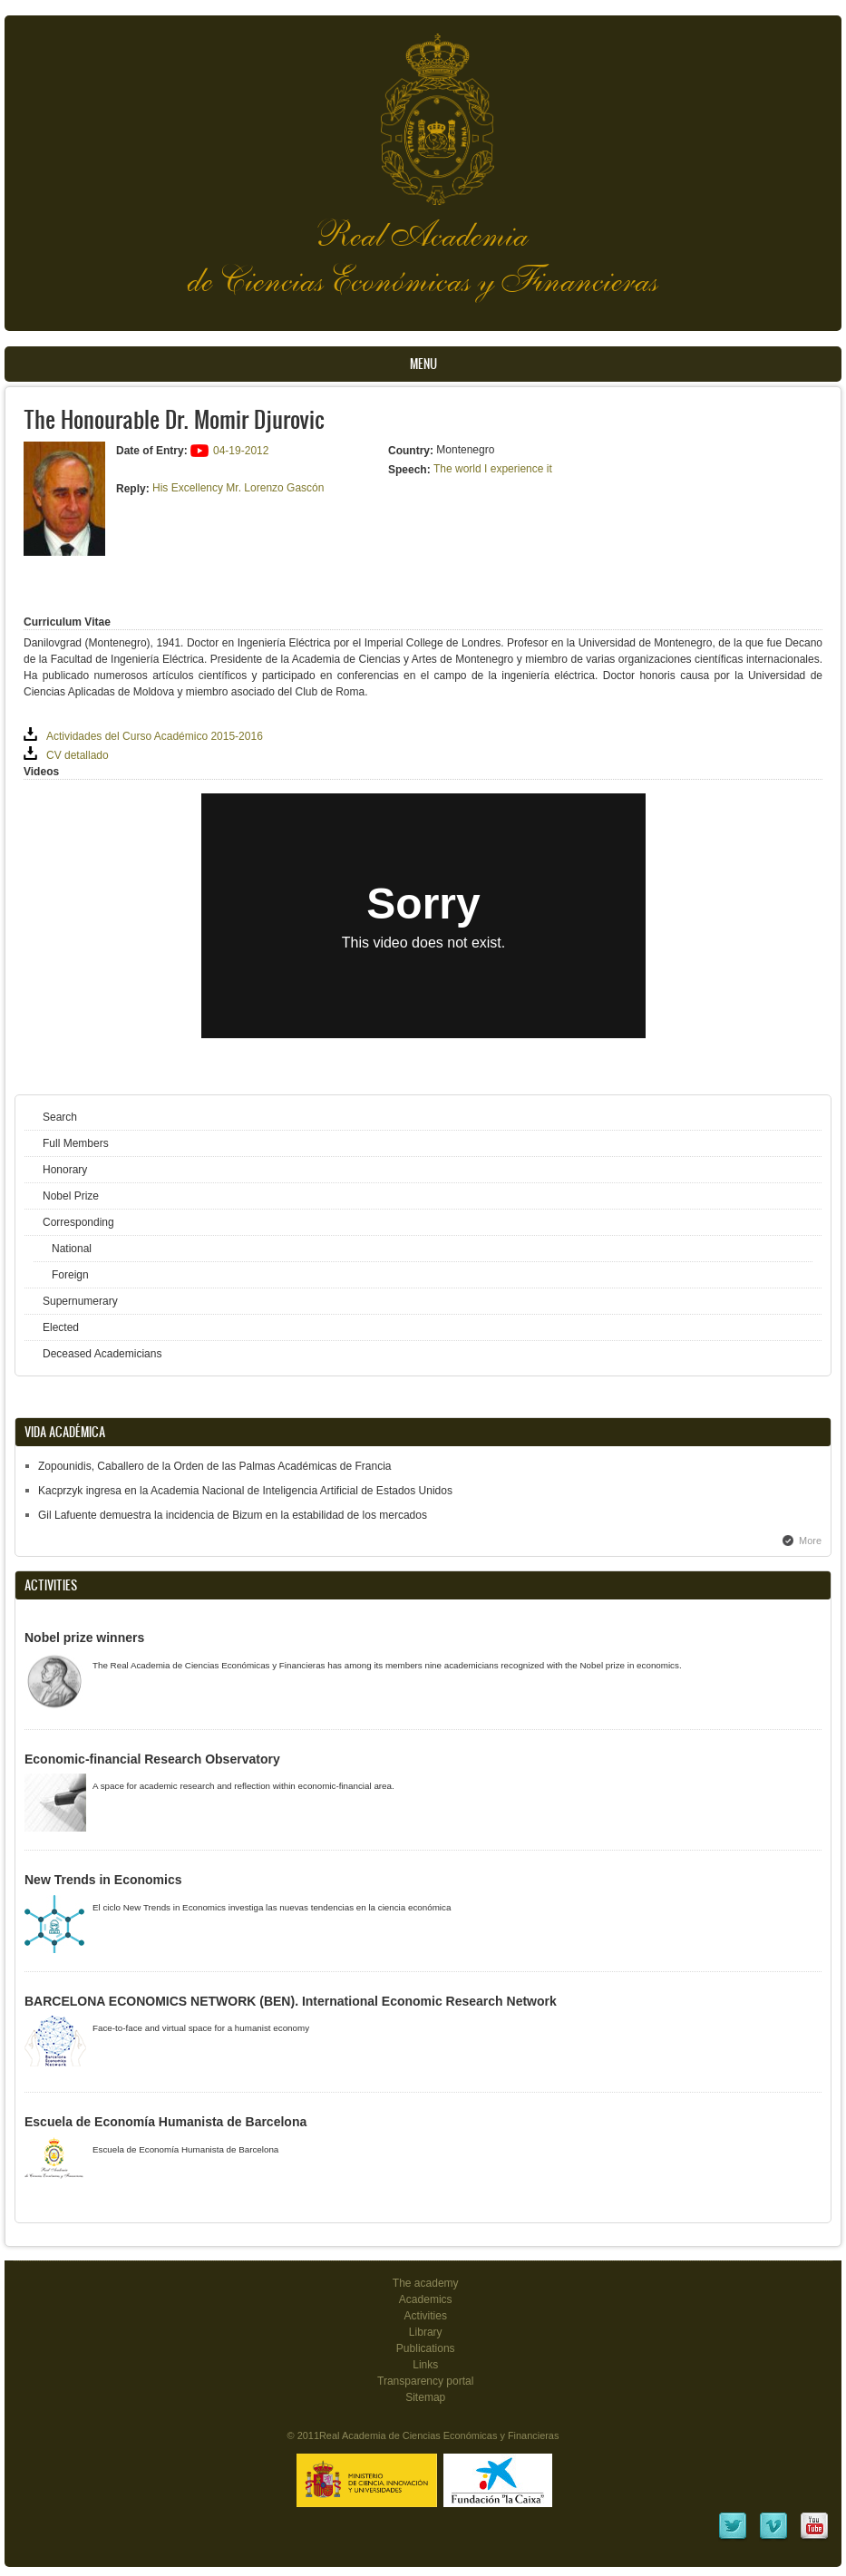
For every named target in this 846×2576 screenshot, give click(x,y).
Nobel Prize (71, 1196)
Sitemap (425, 2397)
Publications (425, 2348)
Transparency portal (425, 2381)
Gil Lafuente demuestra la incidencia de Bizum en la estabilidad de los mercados (232, 1515)
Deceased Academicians (102, 1353)
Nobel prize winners (84, 1637)
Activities (425, 2315)
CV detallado (77, 755)
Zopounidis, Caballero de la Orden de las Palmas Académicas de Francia (215, 1466)
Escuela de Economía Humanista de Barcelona (165, 2121)
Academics (425, 2299)
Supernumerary (80, 1301)
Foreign (70, 1275)
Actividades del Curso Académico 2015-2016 (154, 736)
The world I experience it (492, 468)
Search (60, 1117)
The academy (426, 2283)
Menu (423, 364)
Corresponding (78, 1222)
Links (425, 2364)
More (810, 1540)
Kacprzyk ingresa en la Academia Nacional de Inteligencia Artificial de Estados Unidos (245, 1490)
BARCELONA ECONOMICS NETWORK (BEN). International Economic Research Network (290, 2001)
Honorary (65, 1169)
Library (425, 2332)
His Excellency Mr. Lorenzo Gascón (238, 487)
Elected (61, 1327)
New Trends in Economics (103, 1879)
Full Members (76, 1143)
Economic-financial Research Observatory (152, 1759)
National (72, 1248)
